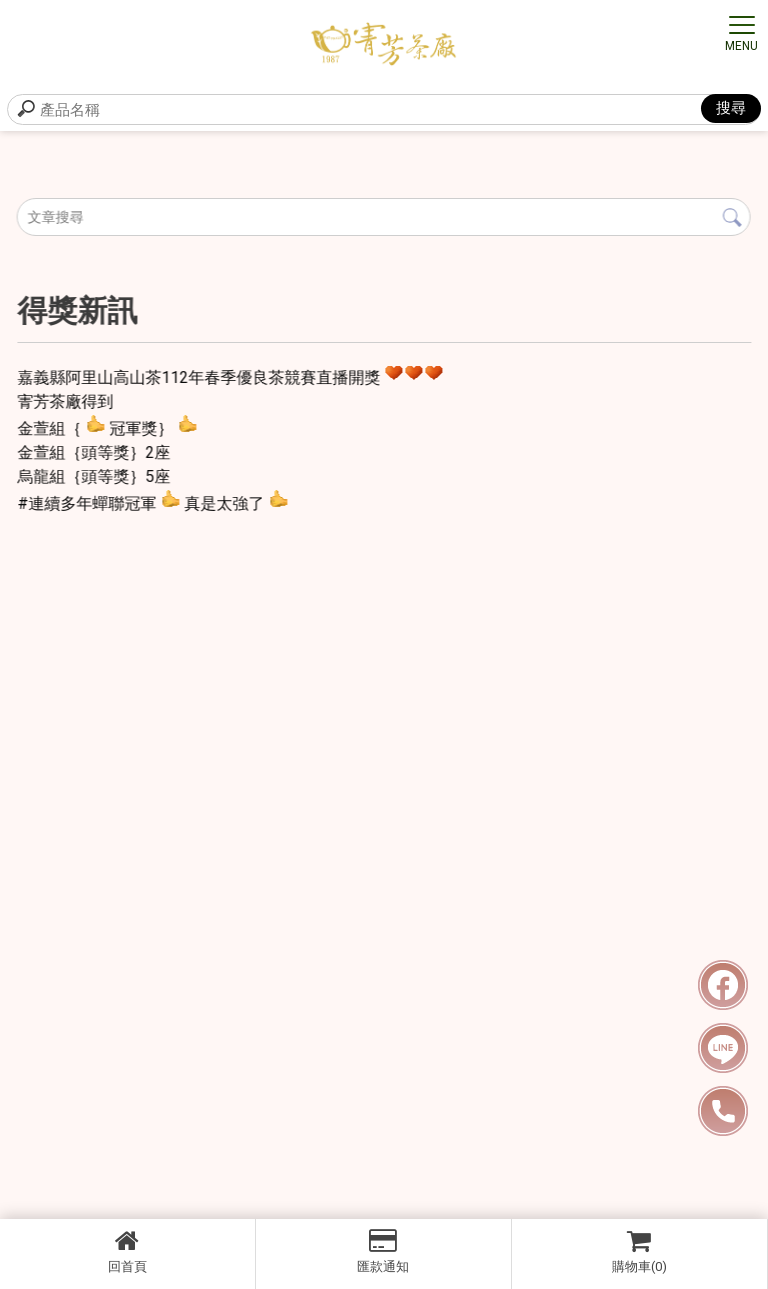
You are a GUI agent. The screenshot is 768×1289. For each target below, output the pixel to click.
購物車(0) (639, 1251)
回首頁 (127, 1251)
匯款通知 (383, 1251)
